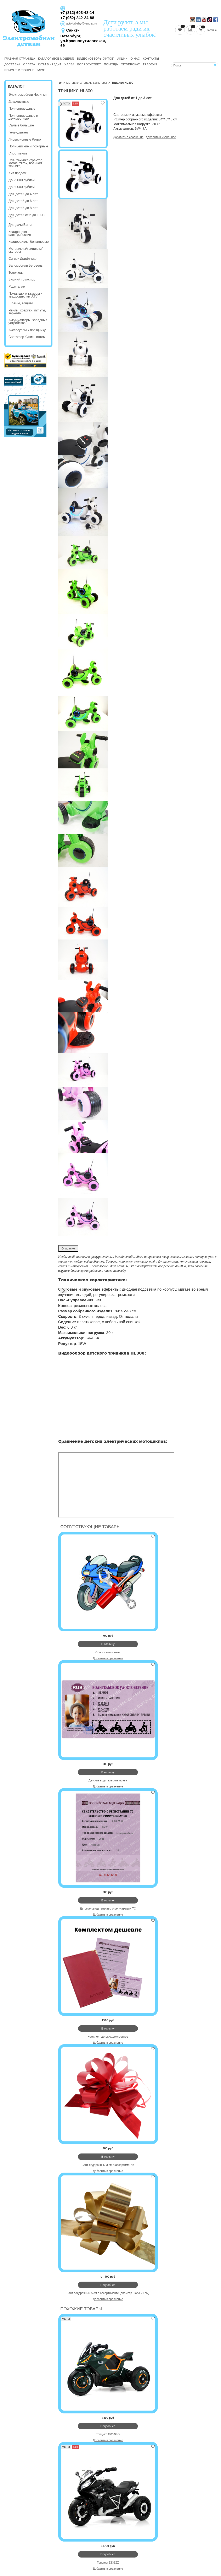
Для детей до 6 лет (23, 201)
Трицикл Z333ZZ (108, 2562)
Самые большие (21, 125)
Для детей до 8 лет (23, 208)
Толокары (15, 272)
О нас (135, 58)
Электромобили (20, 94)
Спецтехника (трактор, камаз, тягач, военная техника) (25, 163)
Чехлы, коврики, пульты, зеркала (27, 312)
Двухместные (18, 101)
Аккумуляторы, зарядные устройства (27, 321)
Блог (41, 70)
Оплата (29, 64)
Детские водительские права (108, 1780)
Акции (122, 58)
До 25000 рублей (21, 180)
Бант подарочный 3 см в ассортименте (108, 2165)
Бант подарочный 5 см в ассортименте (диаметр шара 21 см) (108, 2293)
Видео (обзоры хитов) (95, 58)
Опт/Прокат (130, 64)
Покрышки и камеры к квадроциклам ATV (25, 295)
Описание (68, 1248)
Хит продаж (17, 173)
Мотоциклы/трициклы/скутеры (86, 82)
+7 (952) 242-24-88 (77, 18)
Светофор (16, 337)
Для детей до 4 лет (23, 194)
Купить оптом (35, 337)
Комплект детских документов (108, 2036)
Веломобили (18, 265)
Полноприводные (21, 108)
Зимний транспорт (22, 279)
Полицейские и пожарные (28, 146)
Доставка (12, 64)
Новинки (40, 94)
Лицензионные (19, 139)
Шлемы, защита (20, 303)
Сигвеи (13, 258)
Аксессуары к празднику (27, 330)
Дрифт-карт (29, 258)
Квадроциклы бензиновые (28, 241)
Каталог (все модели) (56, 58)
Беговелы (36, 265)
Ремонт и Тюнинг (19, 70)
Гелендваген (18, 132)
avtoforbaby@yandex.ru (78, 23)
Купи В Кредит (49, 64)
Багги (27, 225)
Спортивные (18, 153)
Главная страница (19, 58)
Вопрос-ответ (89, 64)
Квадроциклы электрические (19, 233)
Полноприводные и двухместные (23, 117)
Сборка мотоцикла (107, 1652)
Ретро (36, 139)
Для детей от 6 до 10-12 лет (26, 216)
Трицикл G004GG (108, 2434)
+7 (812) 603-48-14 (77, 13)
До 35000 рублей (21, 187)
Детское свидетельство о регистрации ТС (108, 1908)
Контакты (151, 58)
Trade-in (150, 64)
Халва (69, 64)
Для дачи (15, 225)
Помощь (111, 64)
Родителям (16, 286)
